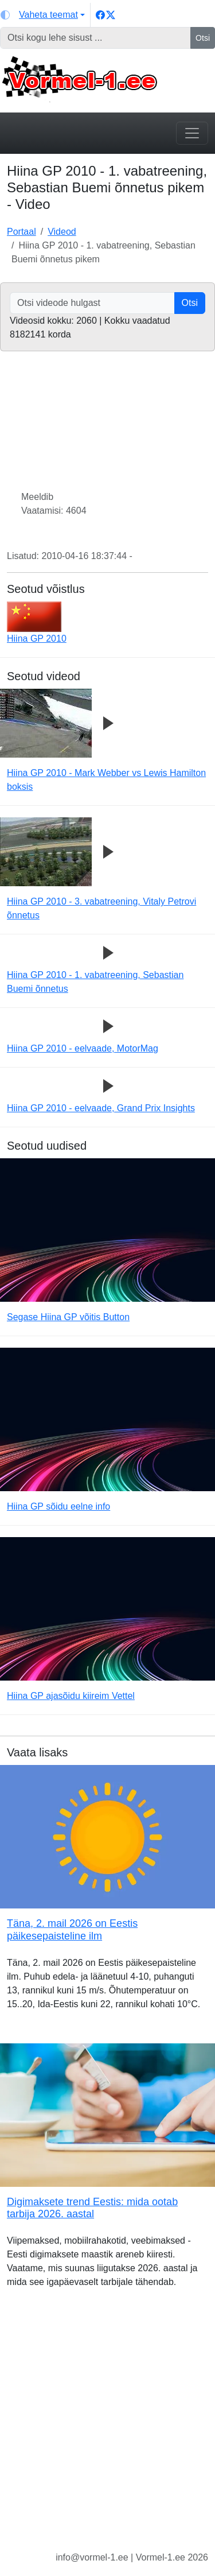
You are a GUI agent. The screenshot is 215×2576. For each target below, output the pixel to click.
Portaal (21, 231)
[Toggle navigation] (192, 133)
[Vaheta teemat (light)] (42, 15)
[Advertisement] (107, 2428)
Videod (62, 231)
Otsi (203, 37)
